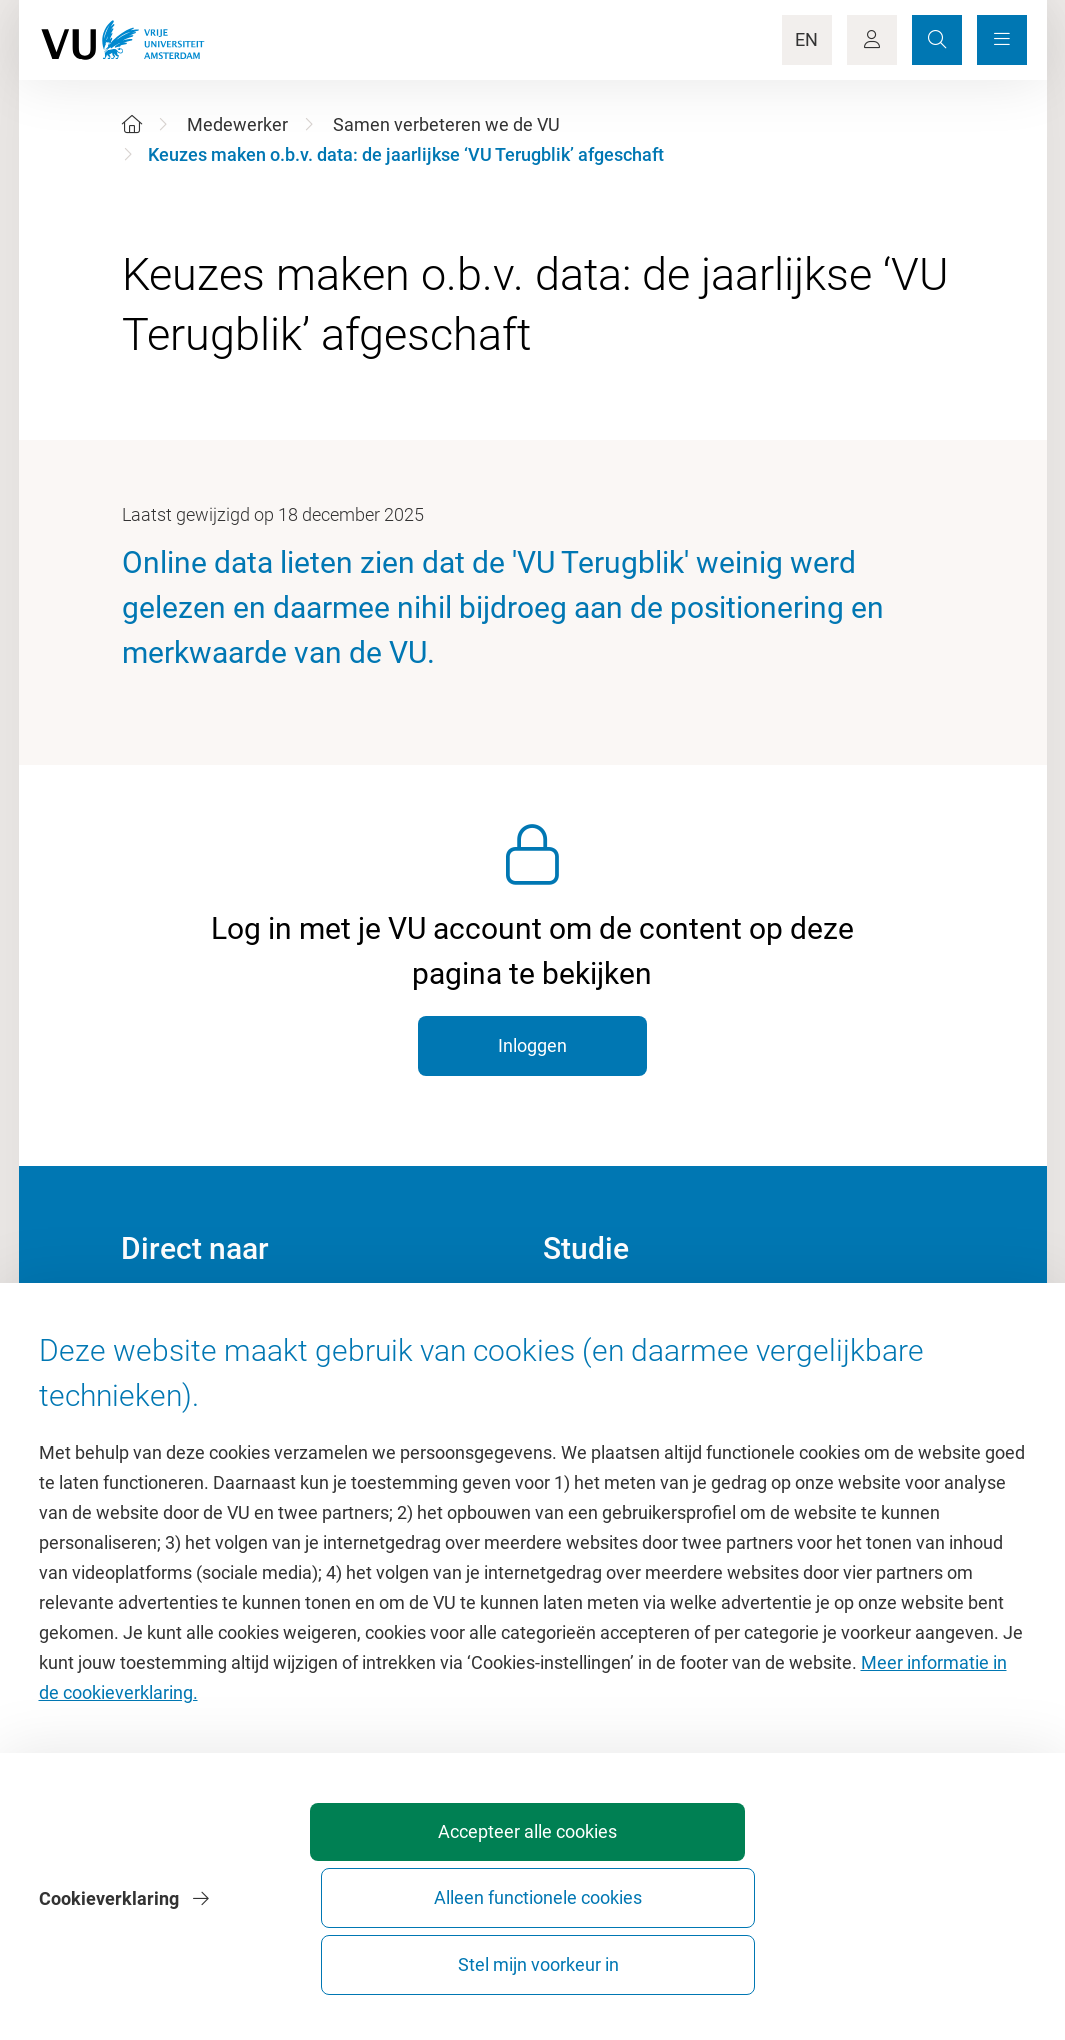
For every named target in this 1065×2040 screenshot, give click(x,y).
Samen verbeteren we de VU (446, 124)
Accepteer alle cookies (469, 1955)
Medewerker (237, 124)
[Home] (132, 124)
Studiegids (584, 1360)
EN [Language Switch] (806, 39)
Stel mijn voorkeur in (912, 1955)
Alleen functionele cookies (690, 1955)
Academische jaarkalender (646, 1315)
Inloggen (532, 1045)
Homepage (164, 1315)
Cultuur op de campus (207, 1360)
